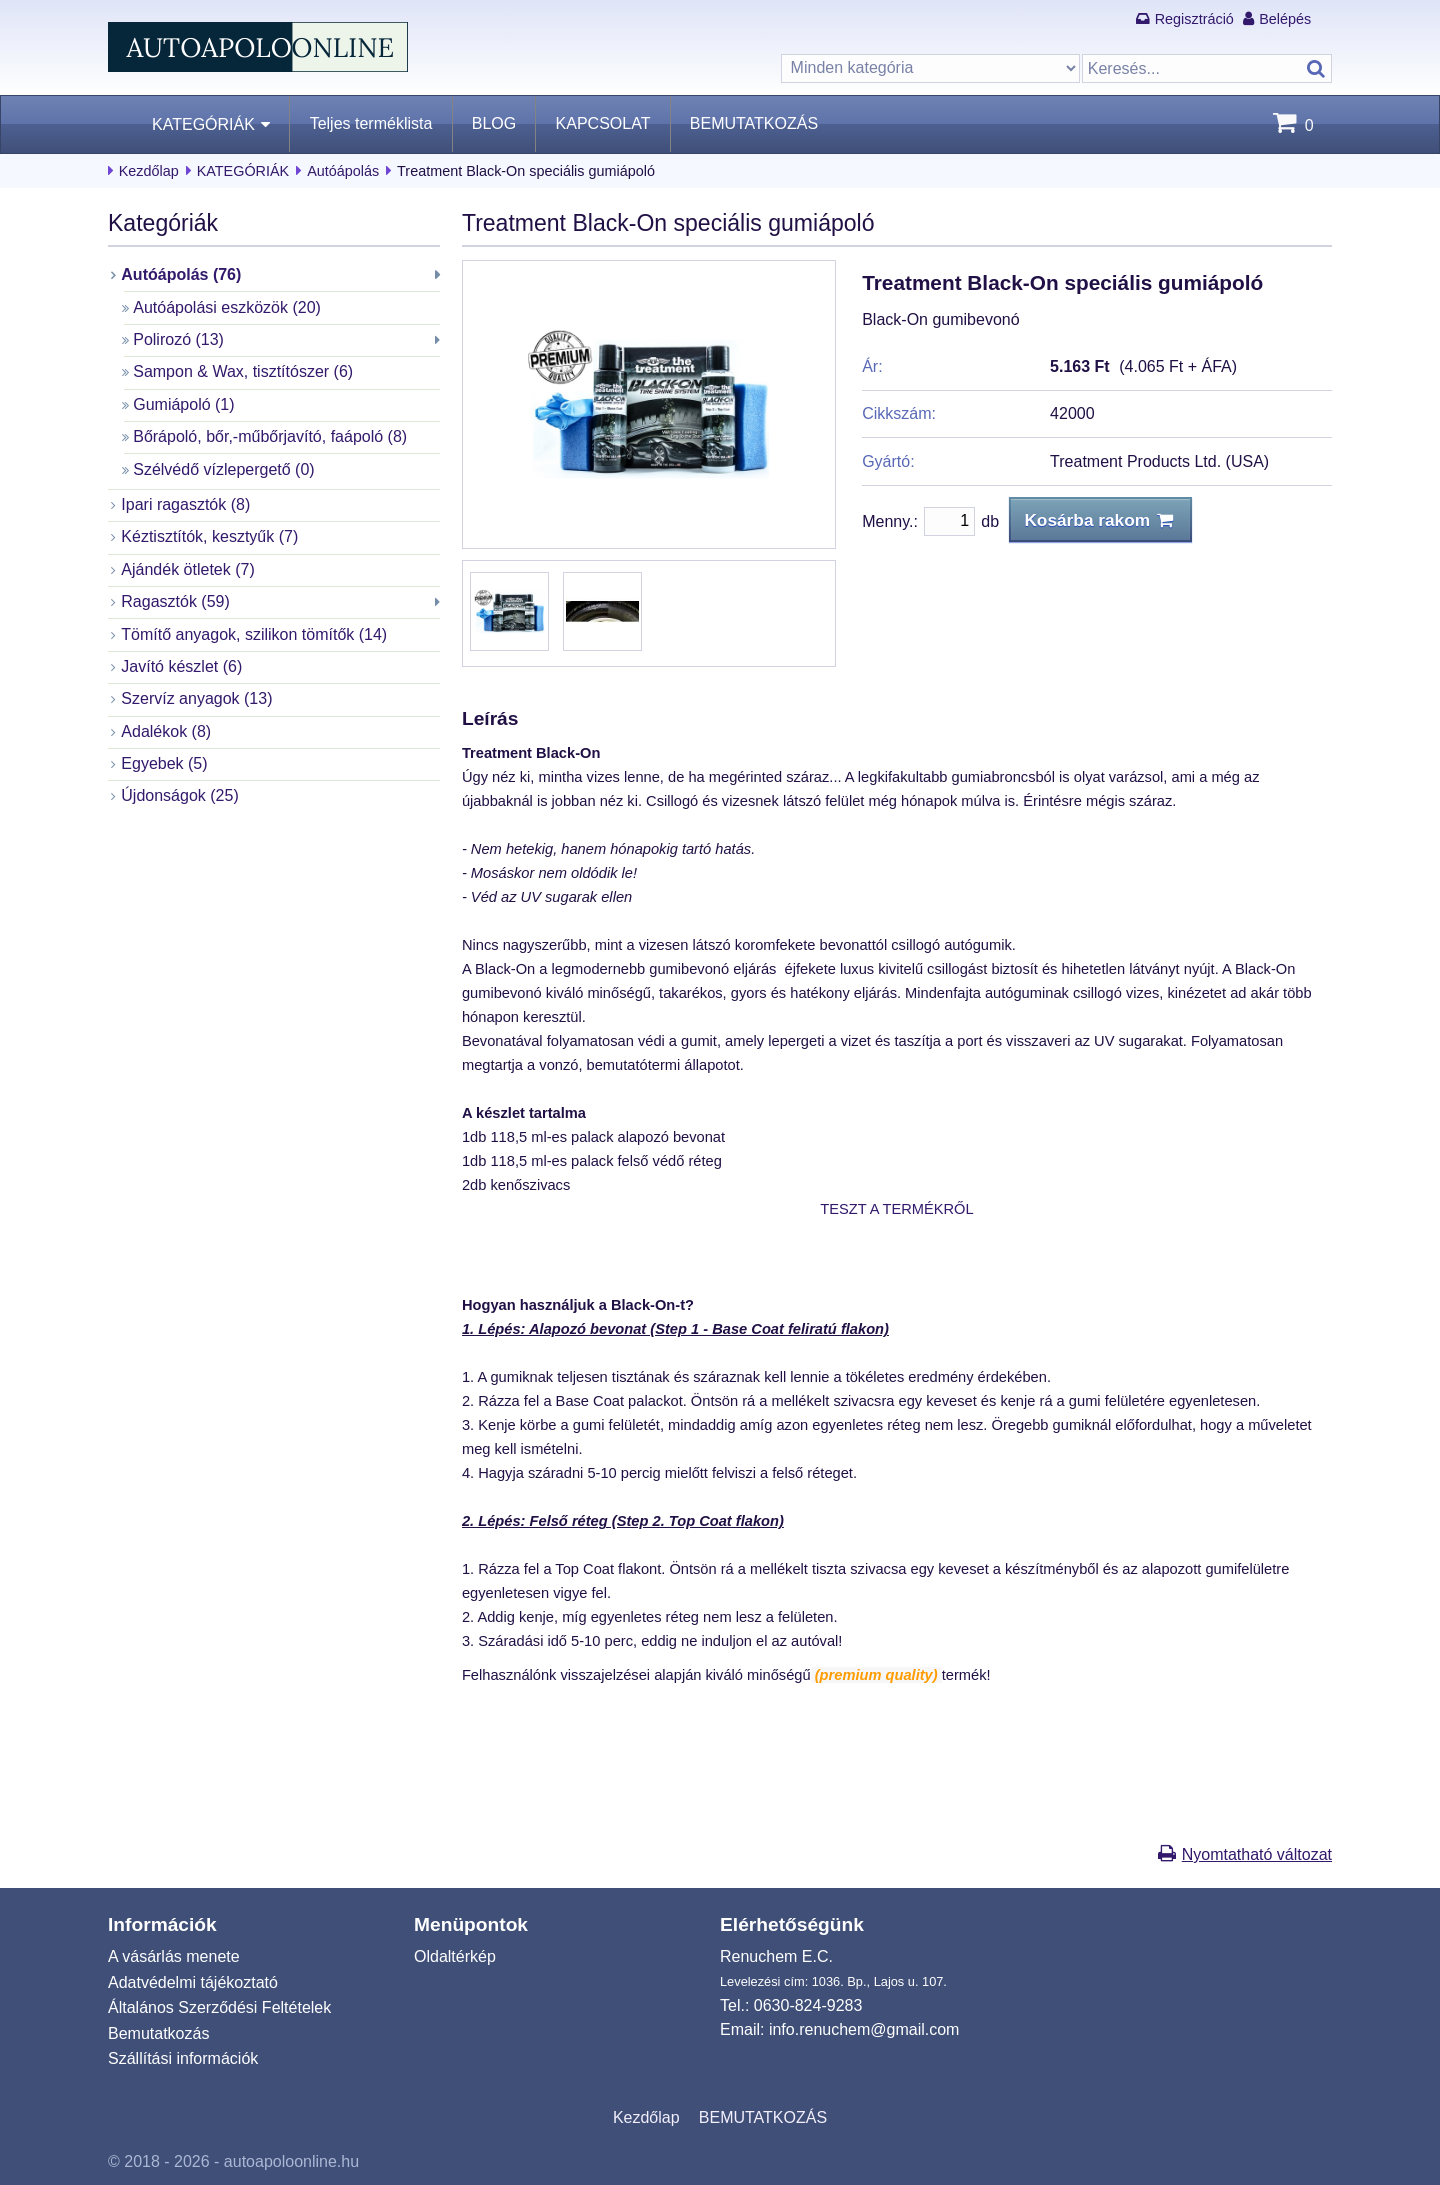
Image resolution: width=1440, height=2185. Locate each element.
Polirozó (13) (178, 339)
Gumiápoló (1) (183, 404)
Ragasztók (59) (175, 601)
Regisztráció (1194, 19)
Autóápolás (343, 171)
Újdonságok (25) (179, 795)
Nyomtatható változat (1257, 1854)
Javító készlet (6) (181, 666)
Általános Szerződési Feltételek (219, 2007)
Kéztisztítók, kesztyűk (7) (209, 536)
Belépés (1285, 19)
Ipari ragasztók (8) (185, 504)
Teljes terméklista (371, 123)
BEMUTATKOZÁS (754, 123)
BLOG (494, 123)
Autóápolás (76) (181, 274)
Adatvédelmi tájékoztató (193, 1982)
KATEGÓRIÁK (203, 124)
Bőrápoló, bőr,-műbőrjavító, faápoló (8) (270, 436)
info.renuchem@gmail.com (864, 2029)
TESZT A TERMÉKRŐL (896, 1209)
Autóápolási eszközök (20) (227, 307)
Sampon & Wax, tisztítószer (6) (243, 371)
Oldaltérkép (455, 1956)
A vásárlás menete (174, 1956)
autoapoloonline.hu (291, 2161)
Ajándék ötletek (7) (187, 569)
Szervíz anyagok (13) (196, 698)
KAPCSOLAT (603, 123)
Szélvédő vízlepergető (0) (223, 469)
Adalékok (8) (166, 731)
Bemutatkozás (158, 2033)
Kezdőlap (149, 171)
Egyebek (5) (164, 763)
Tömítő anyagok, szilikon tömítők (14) (254, 634)
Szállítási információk (183, 2058)
